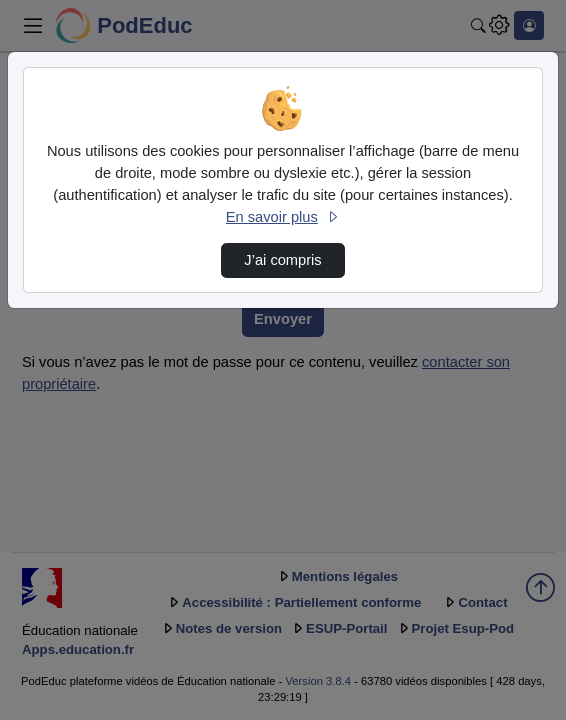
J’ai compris (282, 260)
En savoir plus (283, 217)
